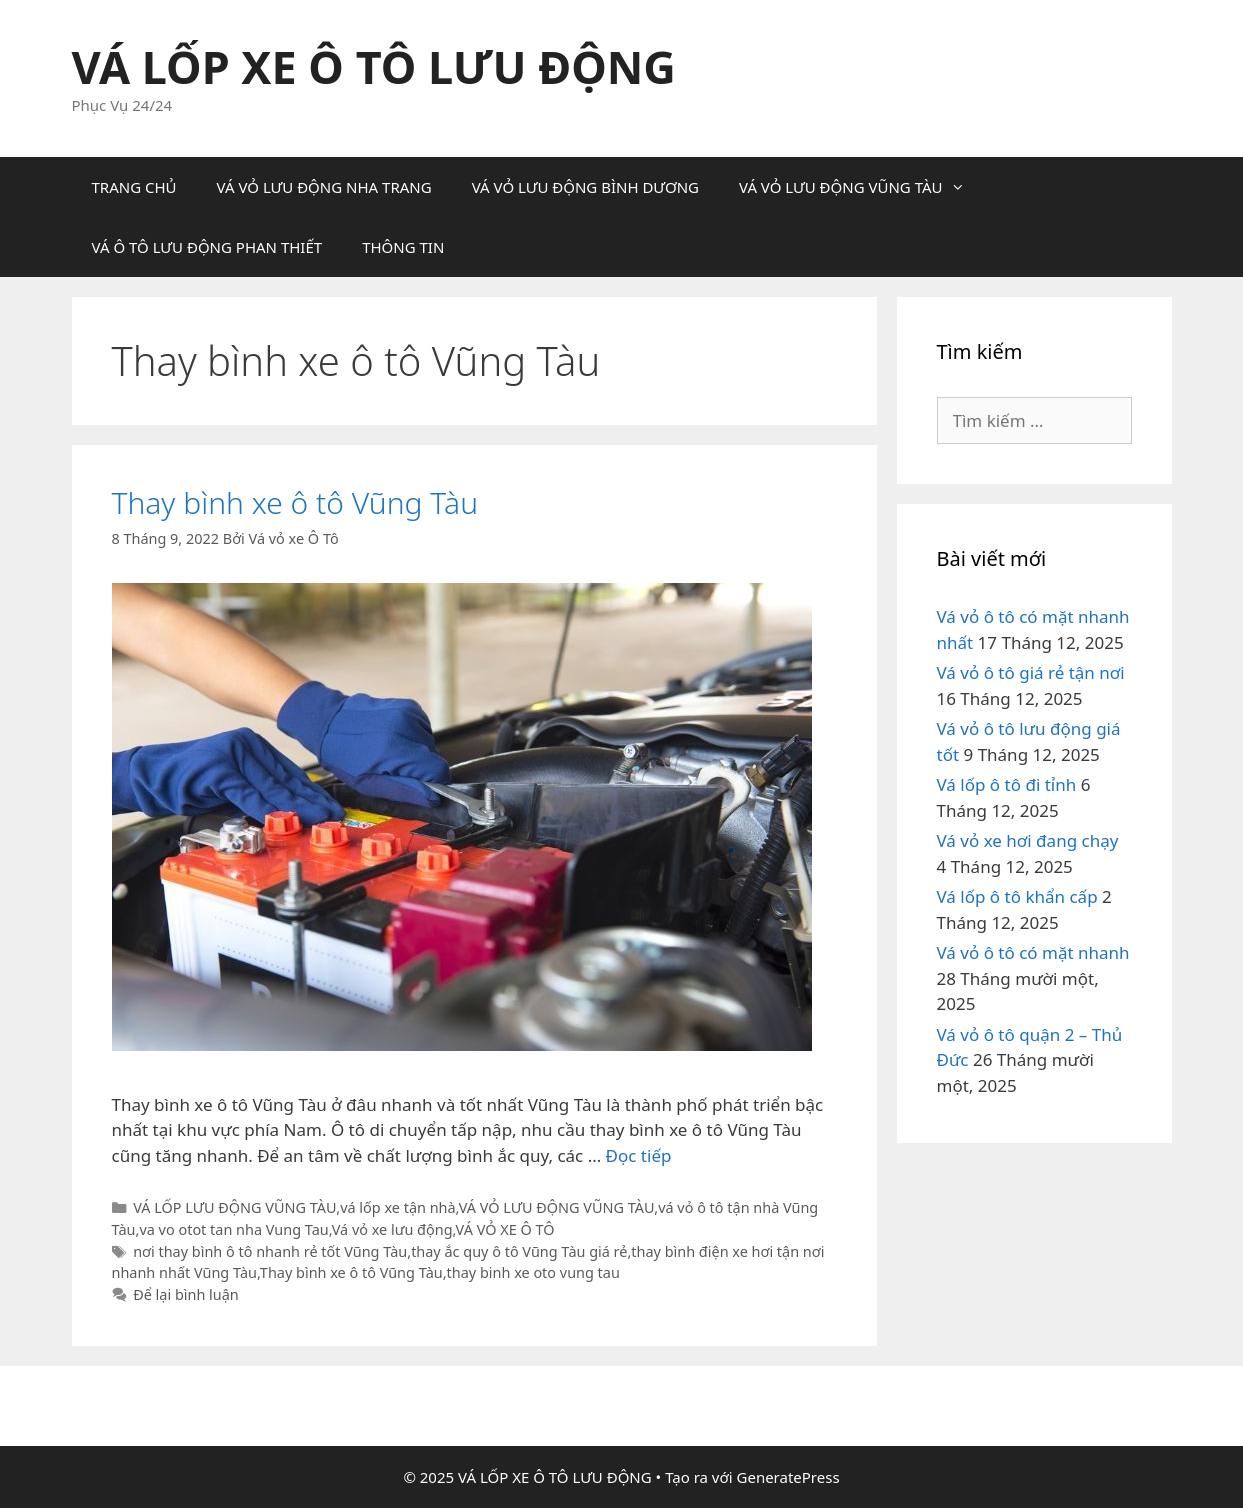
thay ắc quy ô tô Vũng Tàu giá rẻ (519, 1251)
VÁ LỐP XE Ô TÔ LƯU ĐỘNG (374, 66)
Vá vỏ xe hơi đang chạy (1028, 840)
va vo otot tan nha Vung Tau (233, 1229)
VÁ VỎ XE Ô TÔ (505, 1229)
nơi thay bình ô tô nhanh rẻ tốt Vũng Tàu (270, 1251)
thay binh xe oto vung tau (533, 1272)
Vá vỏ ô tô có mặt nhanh (1033, 952)
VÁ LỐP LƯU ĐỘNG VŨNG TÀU (234, 1207)
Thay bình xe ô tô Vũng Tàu (295, 502)
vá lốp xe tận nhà (397, 1207)
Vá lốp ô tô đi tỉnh (1007, 784)
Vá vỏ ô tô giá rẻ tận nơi (1031, 672)
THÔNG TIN (403, 247)
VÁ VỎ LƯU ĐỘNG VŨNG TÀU (862, 187)
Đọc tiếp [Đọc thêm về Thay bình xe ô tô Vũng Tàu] (639, 1155)
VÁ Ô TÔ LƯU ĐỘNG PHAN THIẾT (207, 247)
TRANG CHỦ (134, 187)
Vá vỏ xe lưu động (392, 1229)
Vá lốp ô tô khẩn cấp (1017, 896)
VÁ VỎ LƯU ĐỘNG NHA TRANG (324, 187)
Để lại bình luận (186, 1294)
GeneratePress (788, 1477)
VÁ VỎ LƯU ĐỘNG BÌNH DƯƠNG (585, 187)
